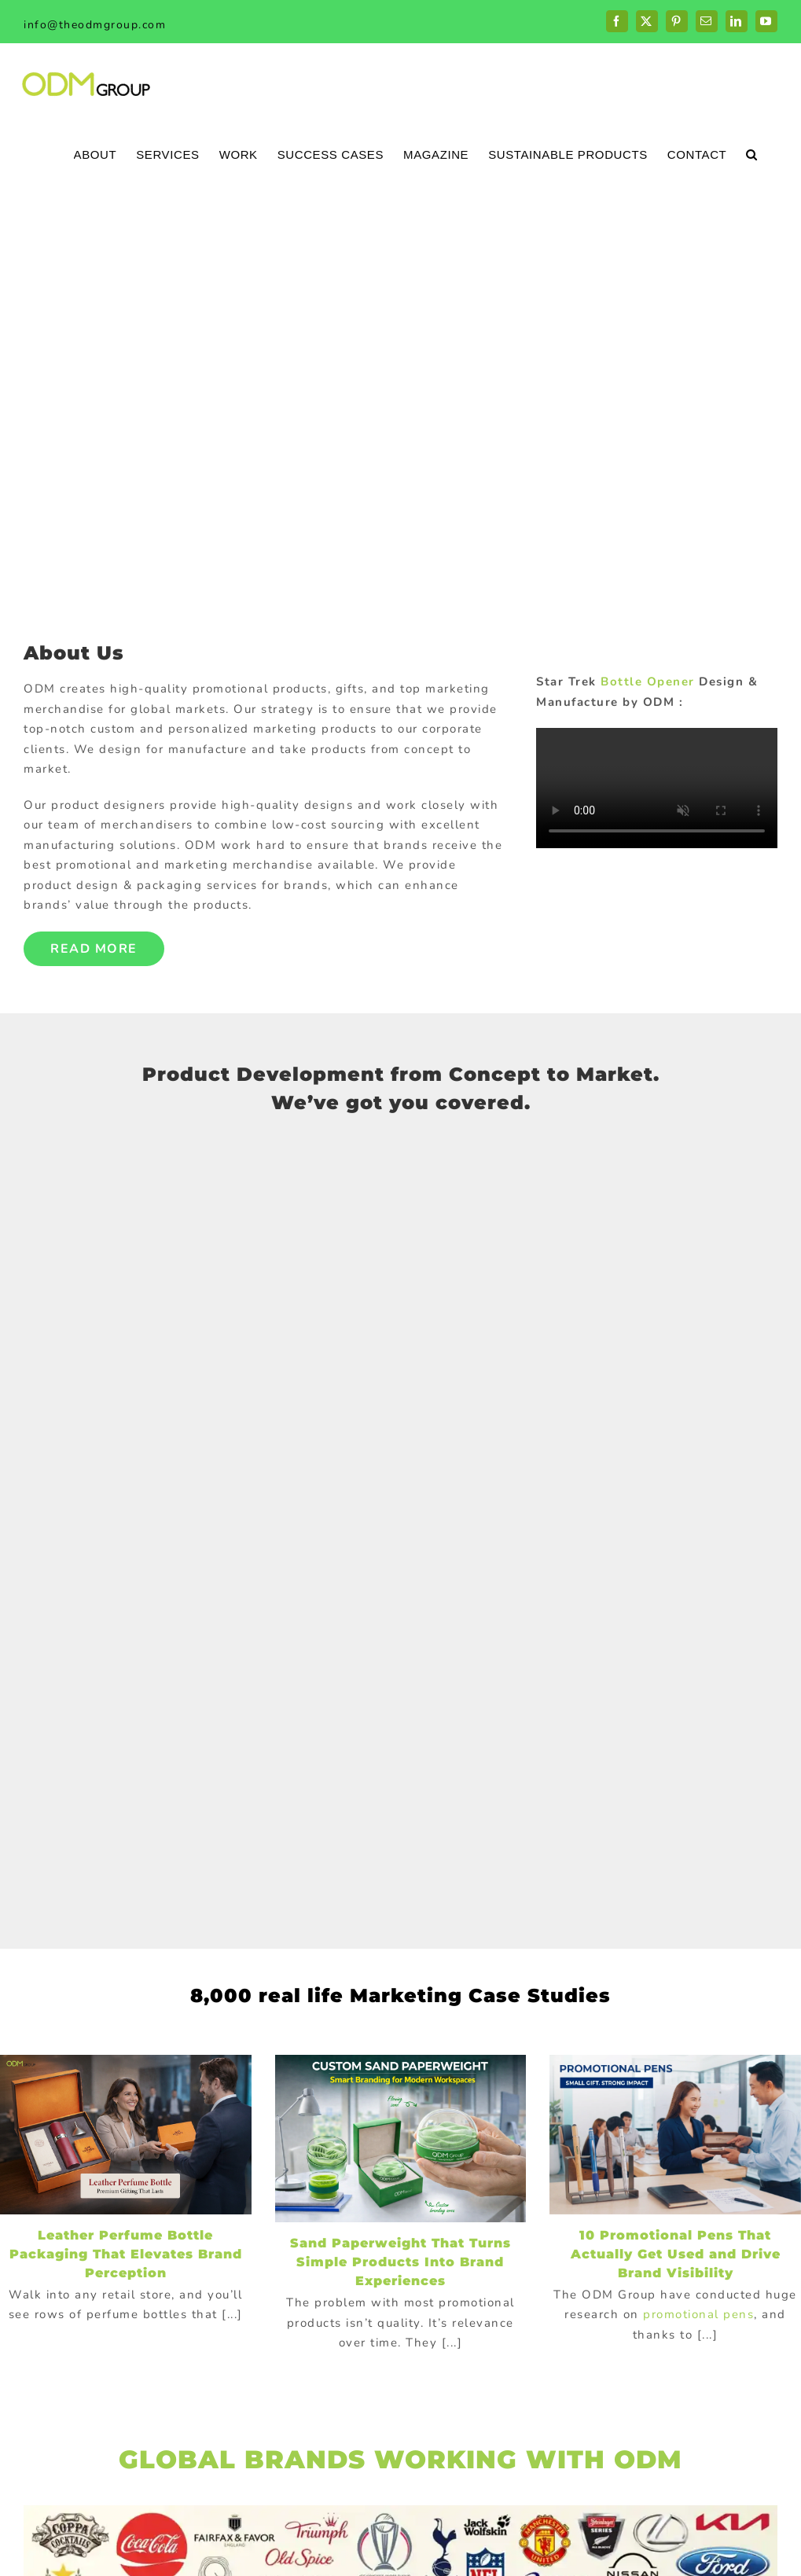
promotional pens (698, 2314)
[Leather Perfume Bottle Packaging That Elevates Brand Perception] (126, 2134)
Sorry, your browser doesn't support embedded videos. (656, 788)
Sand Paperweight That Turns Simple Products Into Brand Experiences (400, 2262)
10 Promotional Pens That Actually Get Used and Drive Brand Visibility (676, 2254)
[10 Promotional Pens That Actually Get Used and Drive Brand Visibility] (675, 2134)
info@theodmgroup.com (95, 24)
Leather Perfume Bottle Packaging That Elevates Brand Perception (125, 2254)
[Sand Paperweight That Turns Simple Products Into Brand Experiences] (401, 2138)
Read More (94, 948)
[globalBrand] (400, 2511)
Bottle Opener (648, 681)
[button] (752, 153)
